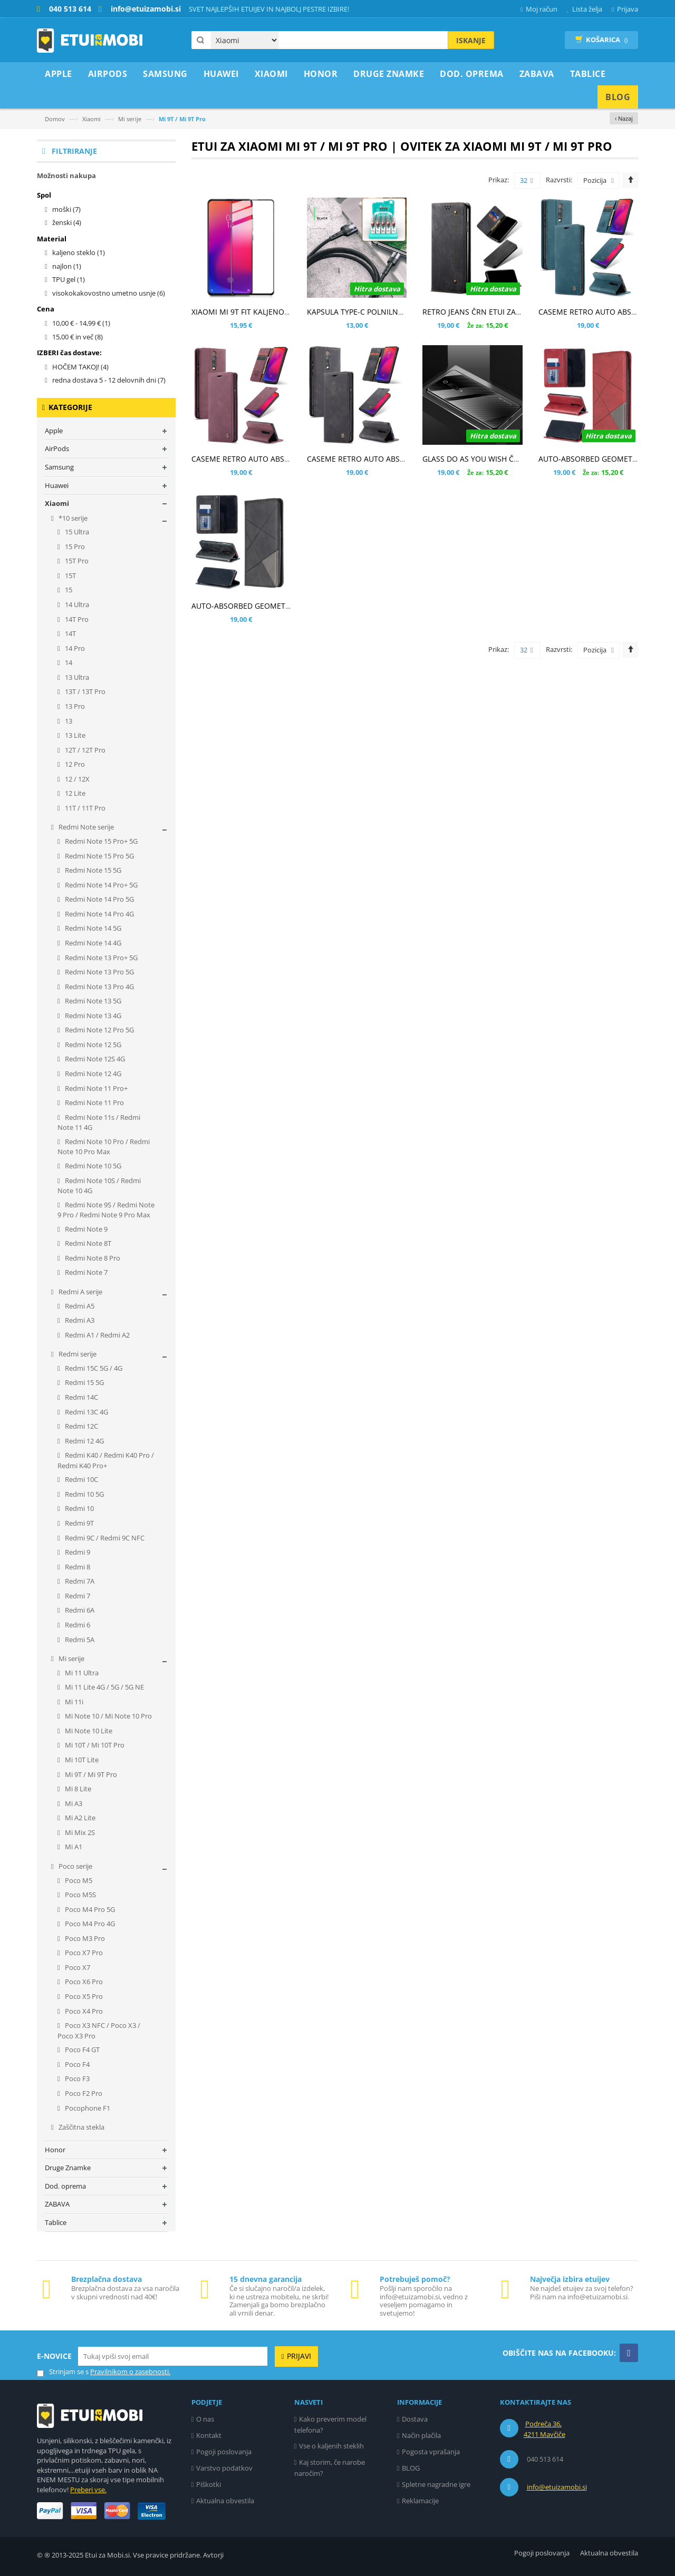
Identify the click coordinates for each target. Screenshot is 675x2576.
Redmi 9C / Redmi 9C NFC (103, 1538)
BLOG (411, 2468)
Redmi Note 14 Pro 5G (98, 899)
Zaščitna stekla (80, 2127)
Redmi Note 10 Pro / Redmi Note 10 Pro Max (103, 1147)
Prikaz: (498, 179)
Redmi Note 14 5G (92, 928)
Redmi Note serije (85, 827)
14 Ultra (76, 604)
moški (66, 209)
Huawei (57, 485)
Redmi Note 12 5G (92, 1044)
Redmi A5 (78, 1306)
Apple (54, 430)
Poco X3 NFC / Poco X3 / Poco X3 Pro (98, 2031)
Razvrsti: (559, 179)
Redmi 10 (78, 1508)
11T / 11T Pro (84, 808)
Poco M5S (79, 1894)
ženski (66, 222)
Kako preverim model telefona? (330, 2424)
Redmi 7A (78, 1581)
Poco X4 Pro (83, 2011)
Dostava (415, 2419)
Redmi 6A (78, 1610)
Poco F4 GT (81, 2049)
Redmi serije (77, 1354)
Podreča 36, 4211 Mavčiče (544, 2429)
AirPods (57, 448)
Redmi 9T (78, 1523)
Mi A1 (72, 1846)
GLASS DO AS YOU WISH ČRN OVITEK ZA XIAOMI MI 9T (517, 459)
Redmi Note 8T (87, 1243)
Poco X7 (76, 1967)
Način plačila (421, 2435)
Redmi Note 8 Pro (91, 1258)
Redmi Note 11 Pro (93, 1102)
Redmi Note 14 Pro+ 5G (100, 885)
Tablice (55, 2222)
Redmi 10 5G (83, 1494)
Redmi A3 (78, 1320)
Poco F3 (76, 2078)
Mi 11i (73, 1701)
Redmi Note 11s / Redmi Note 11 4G (98, 1123)
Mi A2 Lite (79, 1817)
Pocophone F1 (86, 2108)
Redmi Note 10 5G (92, 1165)
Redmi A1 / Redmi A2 (96, 1335)
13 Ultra (76, 677)
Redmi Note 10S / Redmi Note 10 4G (99, 1186)
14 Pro (74, 648)
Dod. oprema (65, 2186)
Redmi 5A (78, 1639)
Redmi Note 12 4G (92, 1073)
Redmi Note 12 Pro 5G (98, 1030)
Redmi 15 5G (83, 1382)
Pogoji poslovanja (224, 2451)
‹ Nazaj (624, 118)
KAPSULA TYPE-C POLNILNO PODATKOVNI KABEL (392, 312)
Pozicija (594, 180)
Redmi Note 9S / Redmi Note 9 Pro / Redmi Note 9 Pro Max (106, 1210)
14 (67, 662)
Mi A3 (72, 1803)
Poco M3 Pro (84, 1938)
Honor (55, 2149)
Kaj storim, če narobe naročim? (329, 2467)
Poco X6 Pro (83, 1981)
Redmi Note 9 (85, 1229)
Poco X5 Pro (83, 1996)
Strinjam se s (63, 2372)
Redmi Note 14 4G (92, 943)
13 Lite (74, 735)
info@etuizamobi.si (557, 2487)
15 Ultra (76, 531)
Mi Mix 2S (79, 1832)
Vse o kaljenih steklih (331, 2446)
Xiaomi (91, 119)
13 (67, 721)
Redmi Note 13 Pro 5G (98, 972)
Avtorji (213, 2555)
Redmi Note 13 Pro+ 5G (100, 957)
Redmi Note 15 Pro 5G (98, 856)
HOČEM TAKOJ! (80, 367)
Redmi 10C (80, 1479)
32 (526, 180)
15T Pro (76, 560)
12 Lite (74, 793)
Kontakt (208, 2435)
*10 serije (72, 518)
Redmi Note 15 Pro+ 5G (100, 841)
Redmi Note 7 (85, 1272)
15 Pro (74, 546)
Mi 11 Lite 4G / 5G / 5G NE (103, 1687)
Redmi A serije (79, 1291)
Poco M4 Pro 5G (89, 1909)
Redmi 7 (76, 1596)
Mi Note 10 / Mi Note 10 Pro (107, 1716)
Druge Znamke (68, 2167)
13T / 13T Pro (84, 691)
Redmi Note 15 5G (92, 870)
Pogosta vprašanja (431, 2451)
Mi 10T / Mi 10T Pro (93, 1745)
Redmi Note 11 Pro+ (95, 1088)
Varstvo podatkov (224, 2468)
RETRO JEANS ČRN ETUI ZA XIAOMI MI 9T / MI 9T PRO (515, 312)
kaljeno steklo (78, 252)
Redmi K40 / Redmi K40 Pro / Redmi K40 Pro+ (105, 1460)
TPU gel (68, 279)
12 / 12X (76, 779)
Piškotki (208, 2484)
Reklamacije (420, 2500)
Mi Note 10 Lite (87, 1730)
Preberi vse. (88, 2489)
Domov (55, 119)
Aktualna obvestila (225, 2500)
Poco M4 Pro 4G (89, 1923)
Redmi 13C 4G (85, 1412)
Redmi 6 (76, 1624)
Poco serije (74, 1866)
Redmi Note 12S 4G (94, 1058)
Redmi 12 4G (83, 1441)
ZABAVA (57, 2204)
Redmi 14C (80, 1397)
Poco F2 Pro (82, 2093)
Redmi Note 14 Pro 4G (98, 914)
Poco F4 (76, 2064)
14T (69, 633)
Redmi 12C (80, 1426)
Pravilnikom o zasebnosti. (130, 2371)
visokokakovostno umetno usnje (108, 293)
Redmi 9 (76, 1552)
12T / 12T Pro (84, 750)
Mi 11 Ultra (81, 1672)
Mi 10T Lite (81, 1759)
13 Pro (74, 706)
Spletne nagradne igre (436, 2484)
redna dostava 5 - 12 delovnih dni (109, 380)
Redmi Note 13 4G (92, 1015)
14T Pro (76, 619)
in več (77, 336)
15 (67, 589)
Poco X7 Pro (83, 1952)
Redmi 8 (76, 1567)
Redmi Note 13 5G (92, 1001)
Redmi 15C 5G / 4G (92, 1368)
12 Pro (74, 764)
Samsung (59, 467)
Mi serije (129, 119)
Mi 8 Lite (77, 1788)
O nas (205, 2419)
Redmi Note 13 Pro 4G (98, 986)
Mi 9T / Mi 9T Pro (90, 1774)
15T (69, 575)
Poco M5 (77, 1880)
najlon (66, 266)
